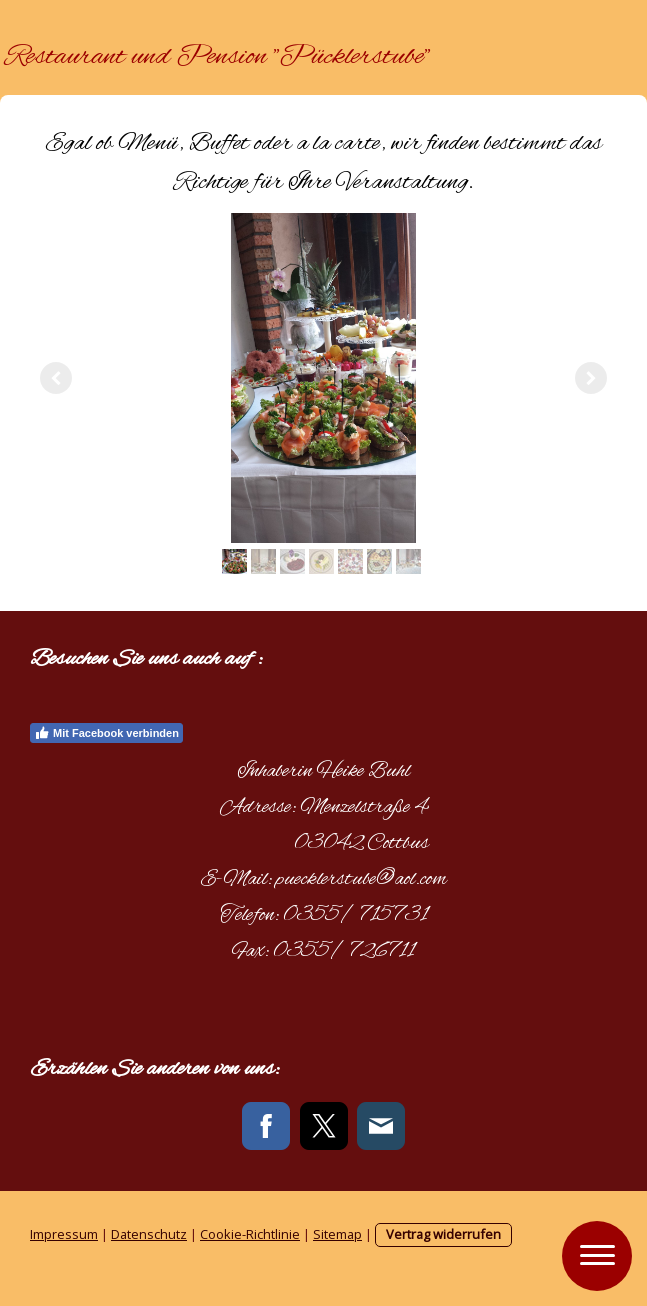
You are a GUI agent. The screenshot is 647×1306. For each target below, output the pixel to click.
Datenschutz (149, 1234)
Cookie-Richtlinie (250, 1234)
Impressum (64, 1234)
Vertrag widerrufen (443, 1234)
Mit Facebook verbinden (106, 733)
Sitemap (337, 1234)
